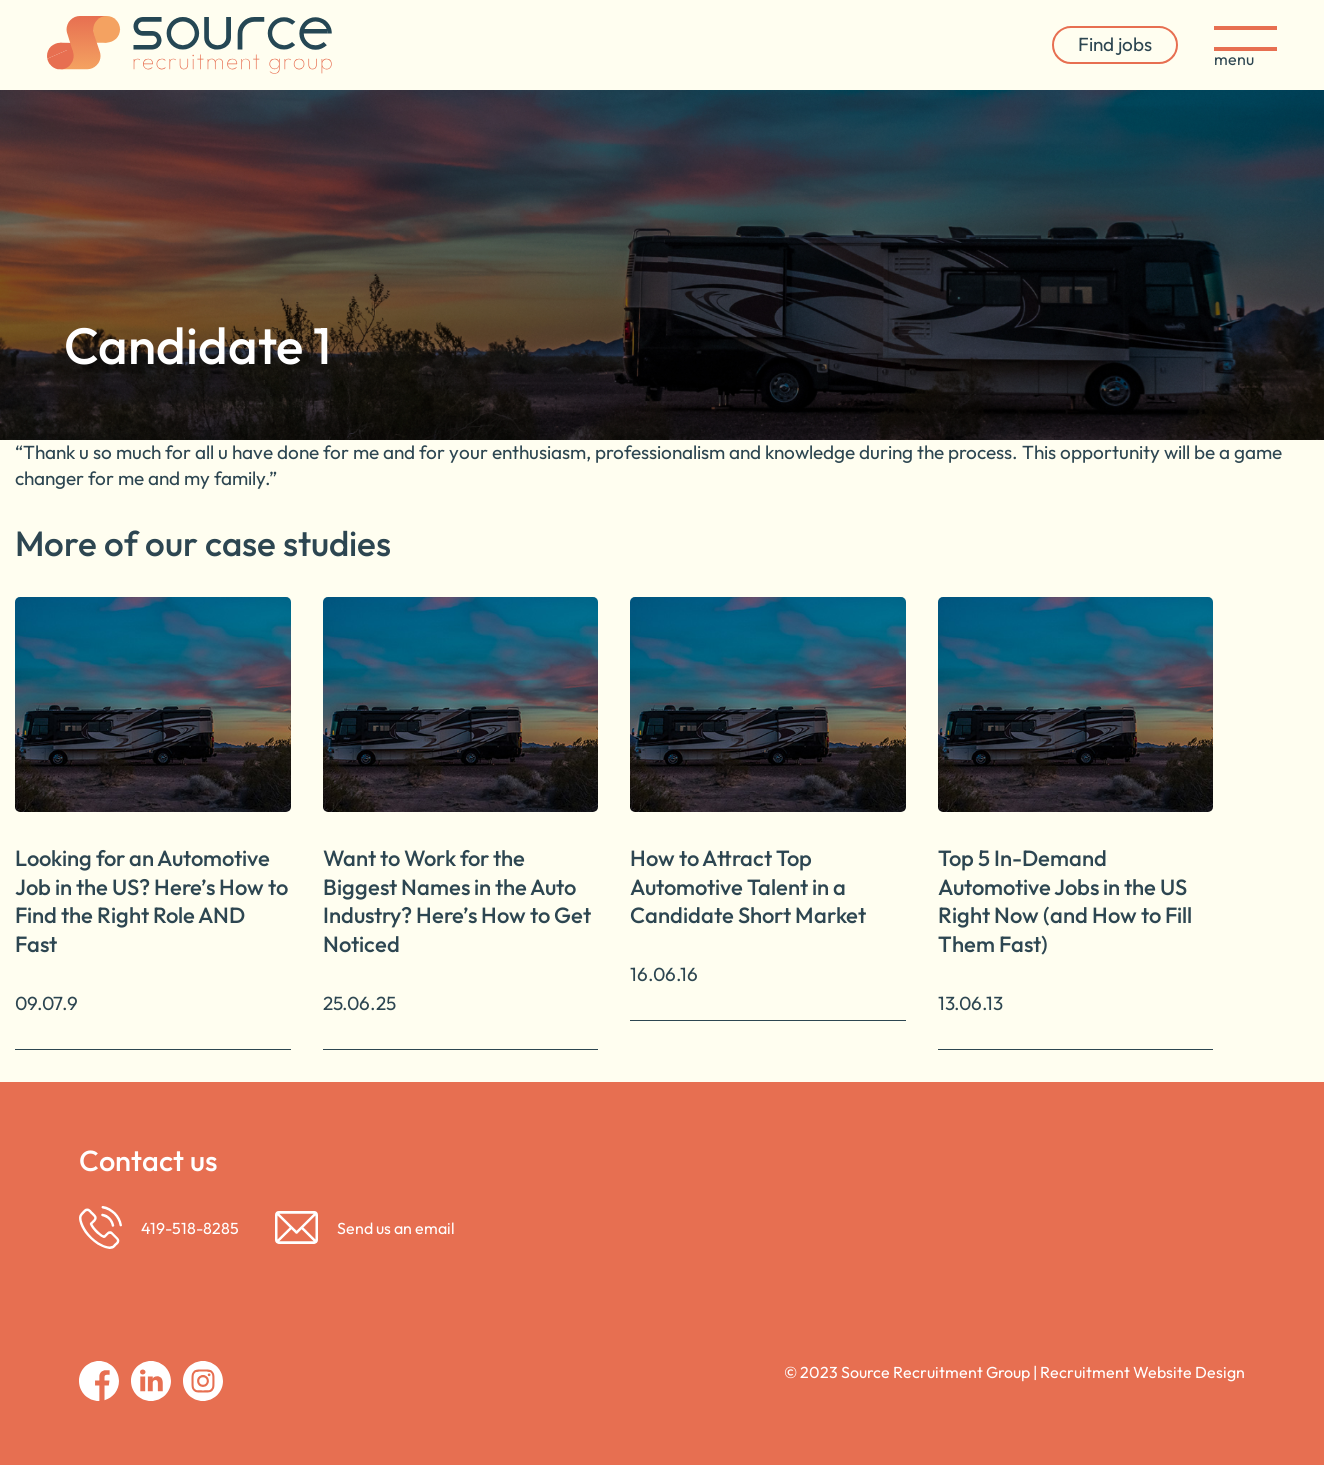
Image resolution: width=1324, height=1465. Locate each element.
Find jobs (1115, 44)
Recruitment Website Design (1142, 1372)
